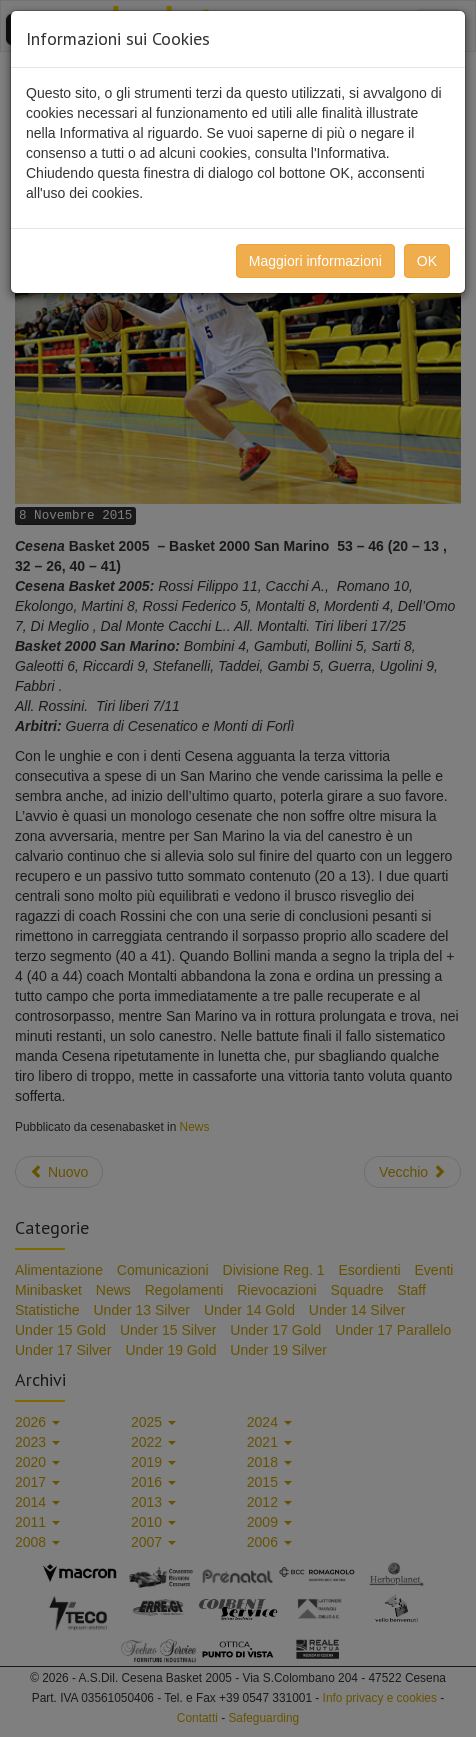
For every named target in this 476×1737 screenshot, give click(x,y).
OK (427, 261)
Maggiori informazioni (315, 261)
